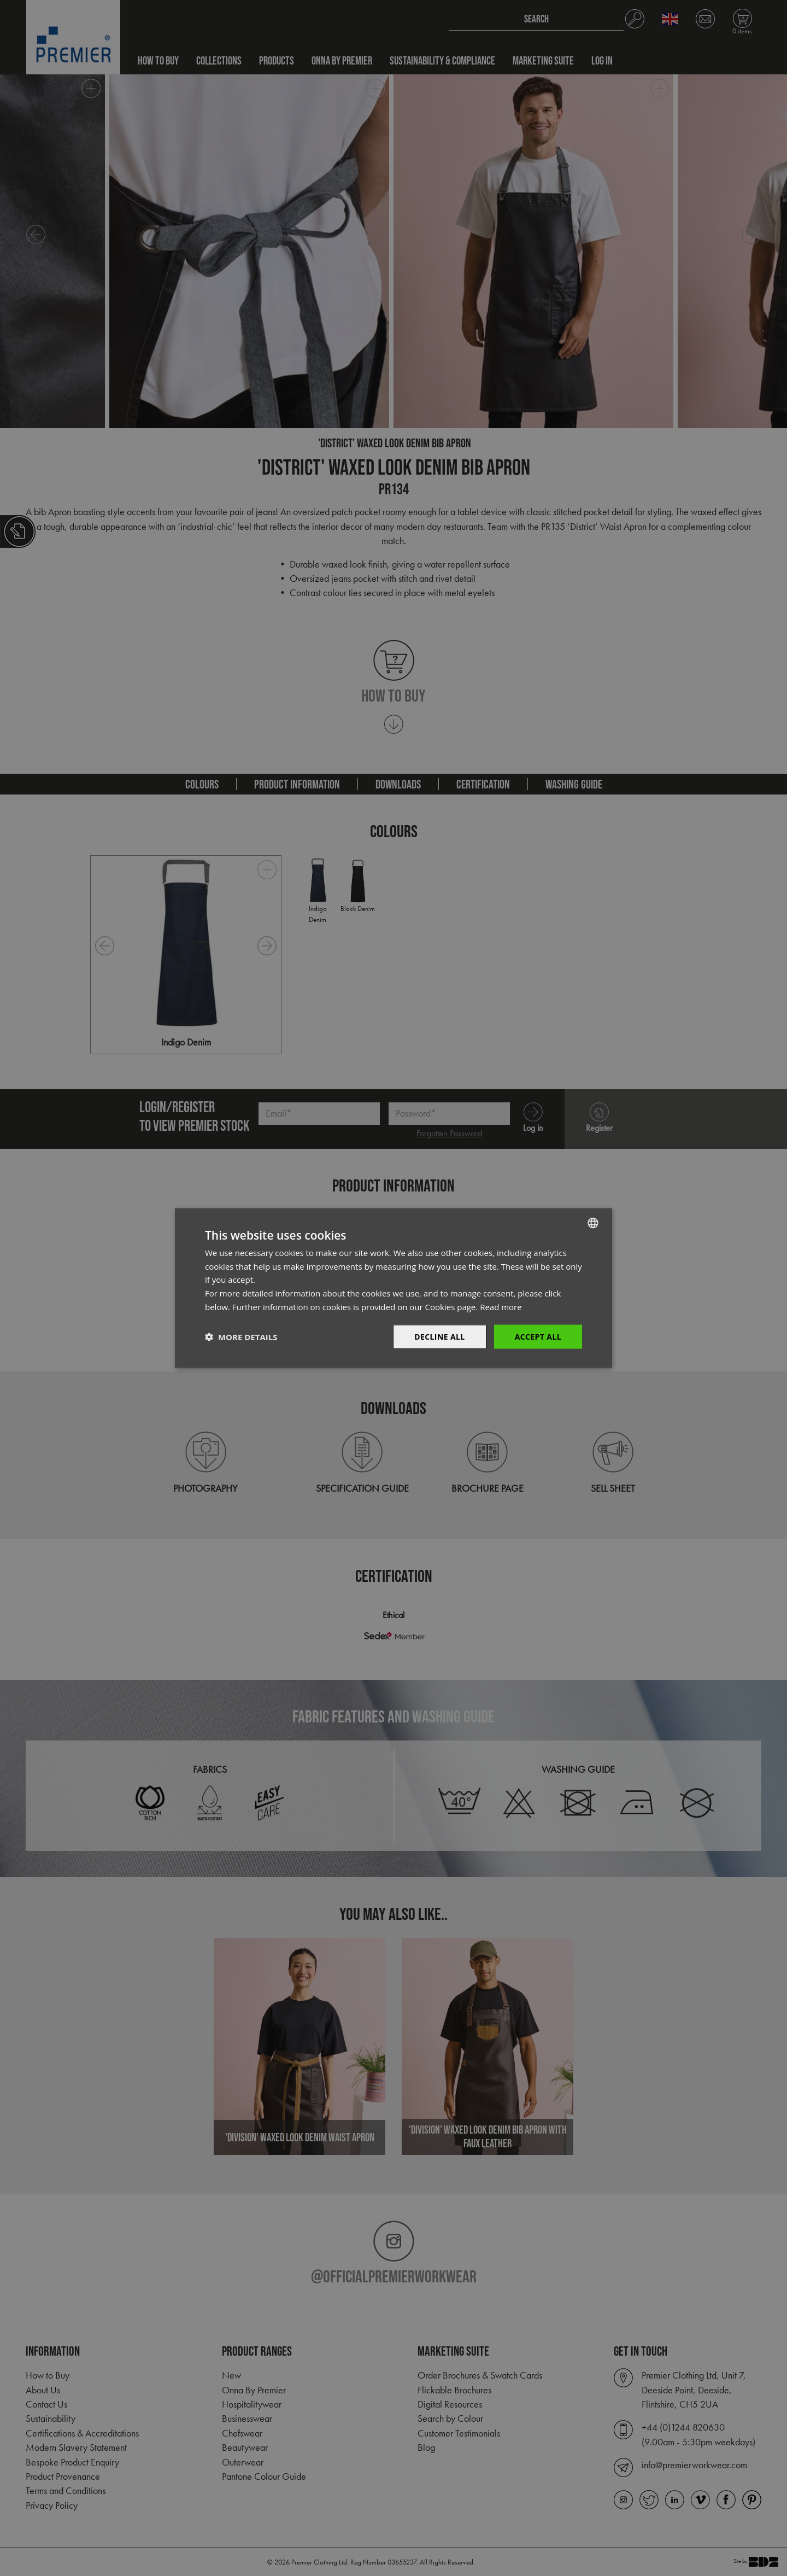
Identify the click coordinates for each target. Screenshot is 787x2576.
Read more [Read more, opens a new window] (501, 1306)
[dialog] (393, 1288)
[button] (241, 1337)
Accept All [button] (538, 1336)
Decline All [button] (439, 1336)
